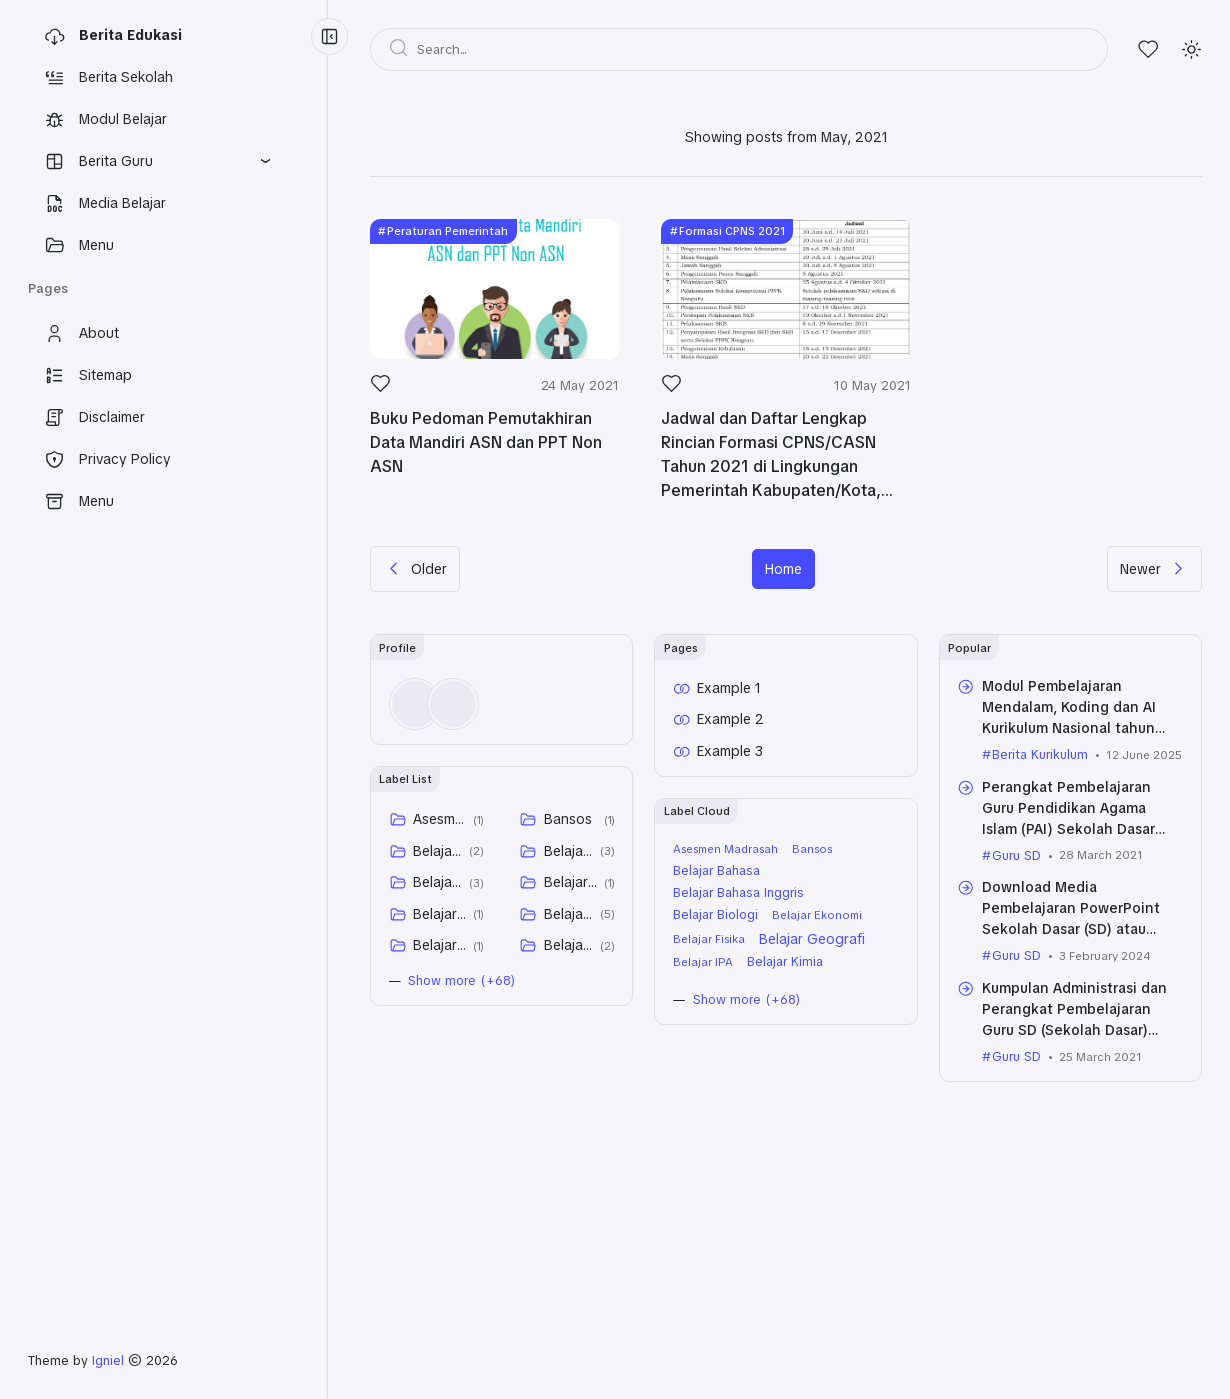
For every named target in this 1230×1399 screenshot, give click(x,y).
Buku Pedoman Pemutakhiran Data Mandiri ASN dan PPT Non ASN (486, 442)
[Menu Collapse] (329, 36)
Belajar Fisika (439, 914)
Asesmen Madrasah (439, 819)
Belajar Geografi (568, 914)
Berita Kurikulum (1040, 754)
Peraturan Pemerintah (447, 231)
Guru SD (1016, 855)
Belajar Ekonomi (570, 882)
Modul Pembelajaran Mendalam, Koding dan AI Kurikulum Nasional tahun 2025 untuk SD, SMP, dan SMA (1069, 728)
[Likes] (1148, 49)
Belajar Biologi (437, 882)
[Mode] (1191, 49)
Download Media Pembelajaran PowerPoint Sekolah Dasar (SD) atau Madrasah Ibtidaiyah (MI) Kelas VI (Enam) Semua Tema (1079, 929)
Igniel (108, 1360)
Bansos (568, 819)
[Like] (380, 389)
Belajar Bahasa (437, 851)
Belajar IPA (439, 945)
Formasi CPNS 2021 (732, 231)
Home (783, 569)
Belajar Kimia (568, 945)
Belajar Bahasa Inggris (568, 851)
